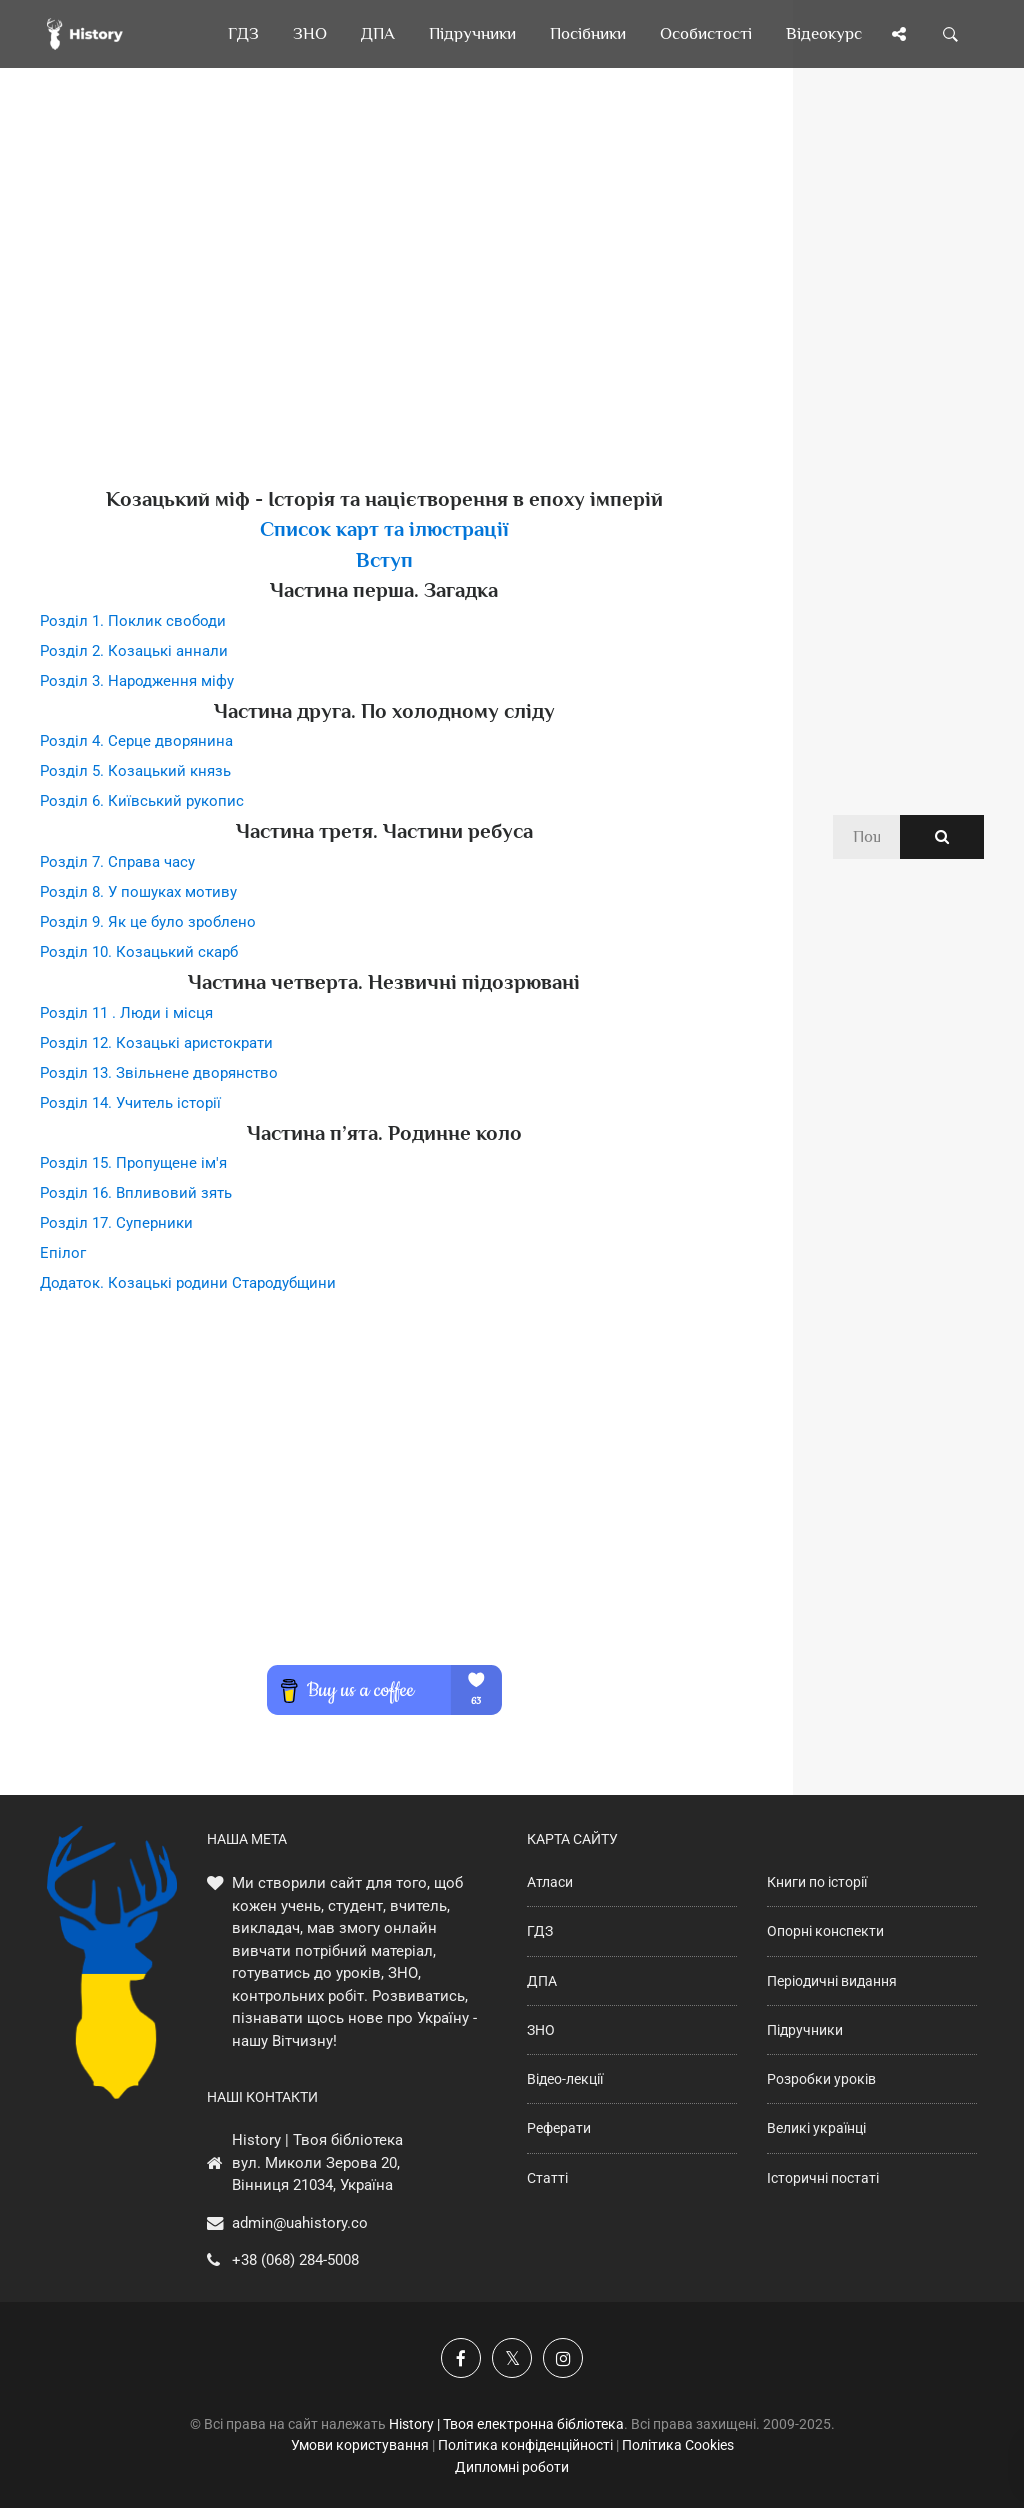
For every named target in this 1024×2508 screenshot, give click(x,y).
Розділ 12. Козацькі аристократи (156, 1043)
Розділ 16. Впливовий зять (136, 1193)
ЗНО (541, 2030)
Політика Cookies (678, 2445)
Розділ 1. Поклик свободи (133, 621)
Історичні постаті (823, 2178)
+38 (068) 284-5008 (295, 2260)
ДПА (542, 1981)
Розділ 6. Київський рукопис (142, 801)
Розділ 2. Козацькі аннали (134, 651)
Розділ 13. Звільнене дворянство (159, 1073)
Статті (547, 2178)
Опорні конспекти (825, 1931)
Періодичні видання (832, 1981)
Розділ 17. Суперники (116, 1223)
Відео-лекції (565, 2079)
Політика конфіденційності (525, 2445)
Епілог (63, 1253)
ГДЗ (540, 1931)
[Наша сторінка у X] (512, 2358)
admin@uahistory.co (300, 2223)
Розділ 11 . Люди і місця (126, 1013)
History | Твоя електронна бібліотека (506, 2424)
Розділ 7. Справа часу (117, 862)
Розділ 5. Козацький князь (135, 771)
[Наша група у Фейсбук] (461, 2358)
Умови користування (360, 2445)
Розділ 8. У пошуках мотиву (138, 892)
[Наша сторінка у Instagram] (563, 2358)
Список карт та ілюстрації (384, 529)
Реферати (559, 2128)
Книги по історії (817, 1882)
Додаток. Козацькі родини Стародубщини (188, 1283)
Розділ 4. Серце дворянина (136, 741)
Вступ (384, 560)
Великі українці (816, 2128)
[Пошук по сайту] (951, 34)
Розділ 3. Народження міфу (137, 681)
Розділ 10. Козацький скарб (139, 952)
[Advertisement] (384, 310)
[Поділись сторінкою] (899, 34)
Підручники (805, 2030)
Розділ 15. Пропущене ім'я (133, 1163)
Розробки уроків (821, 2079)
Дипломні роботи (512, 2467)
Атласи (550, 1882)
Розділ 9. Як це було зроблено (148, 922)
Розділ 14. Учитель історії (130, 1103)
